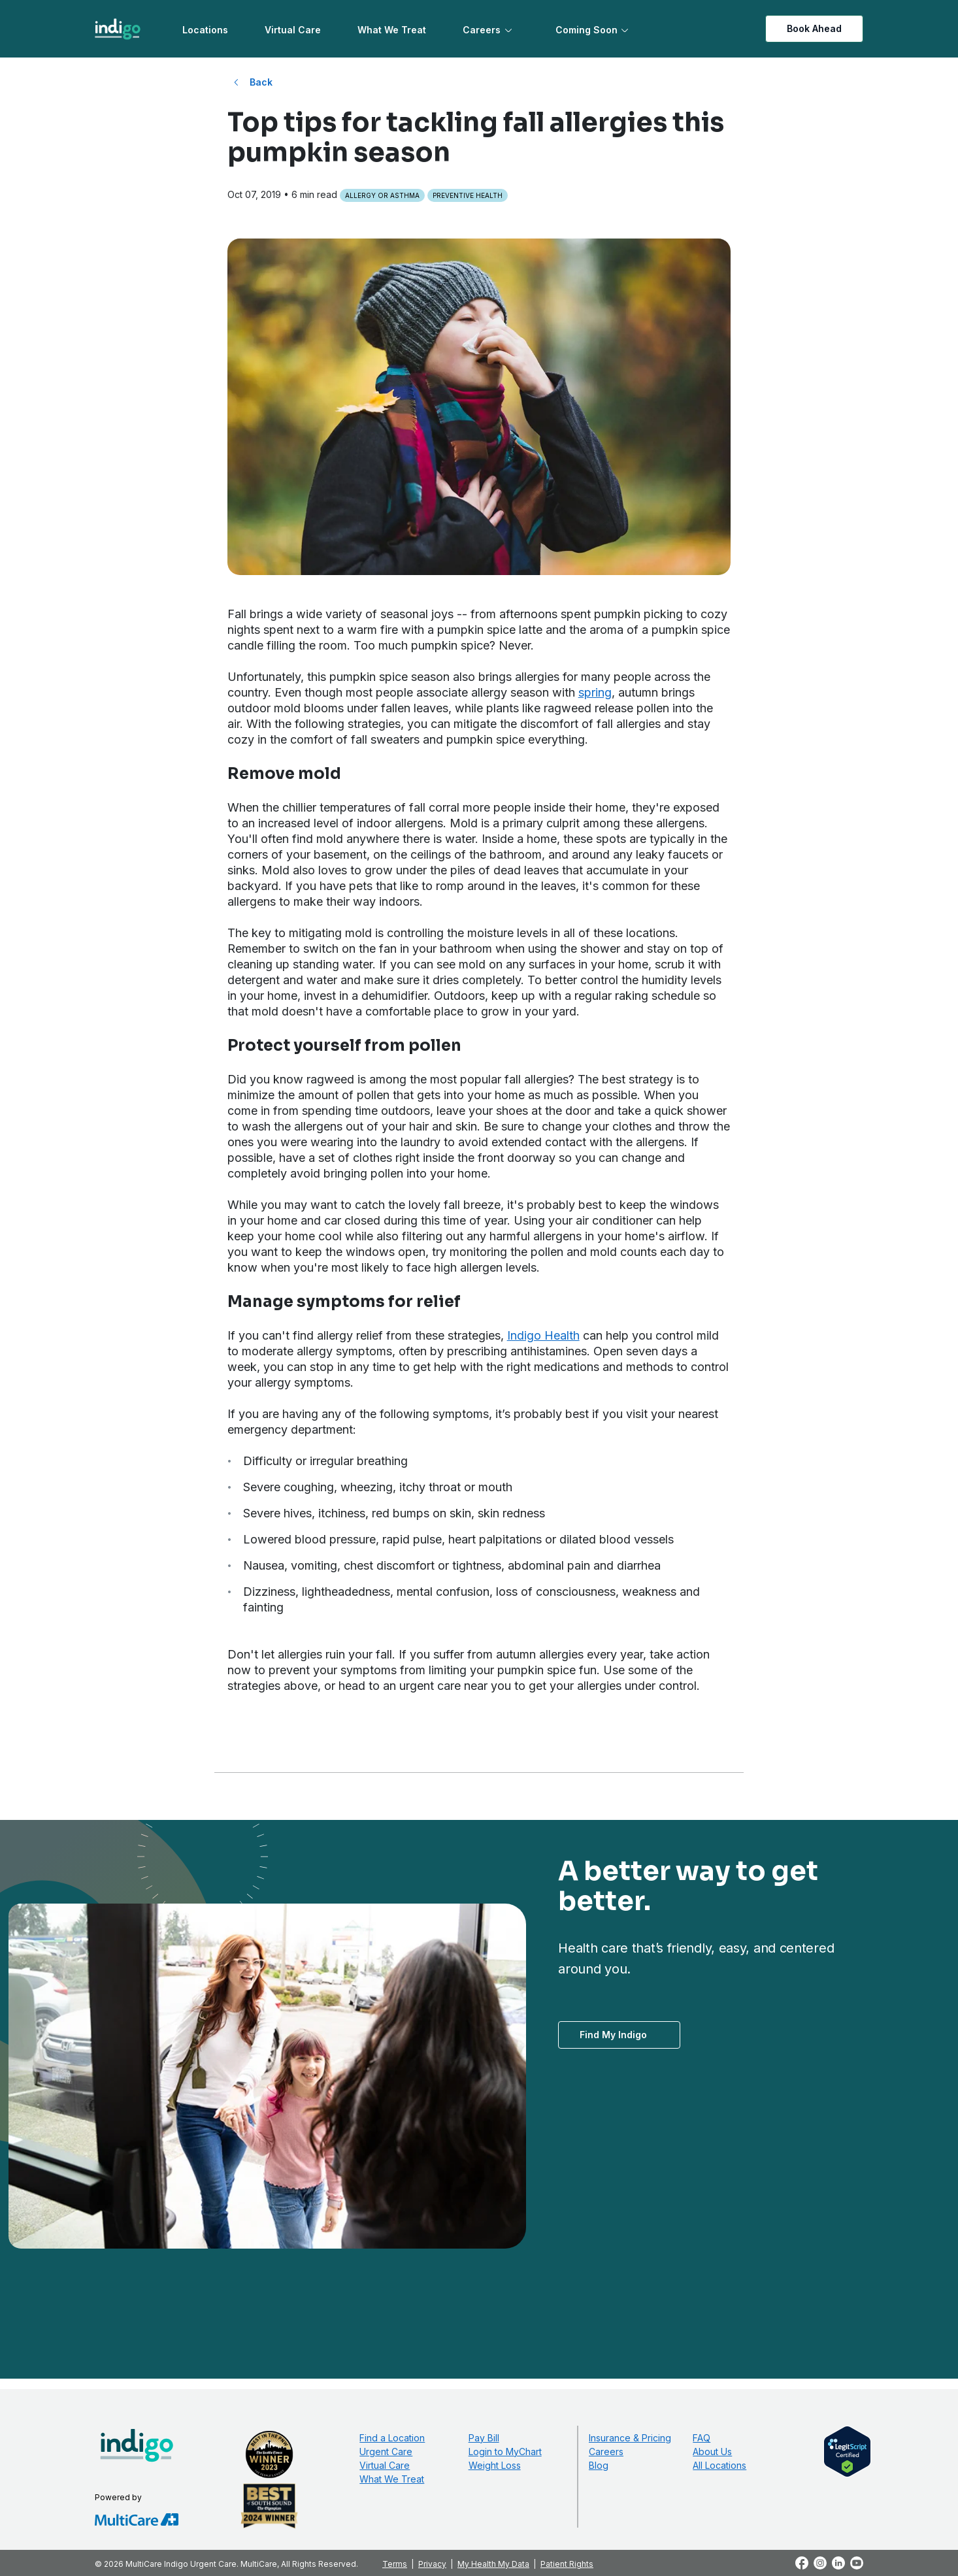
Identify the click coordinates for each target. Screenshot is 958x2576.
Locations (205, 29)
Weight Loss (495, 2465)
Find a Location (392, 2437)
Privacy (432, 2564)
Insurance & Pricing (630, 2437)
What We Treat (391, 29)
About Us (712, 2451)
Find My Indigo (613, 2034)
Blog (598, 2465)
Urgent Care (385, 2451)
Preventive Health (468, 195)
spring (595, 692)
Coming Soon (586, 29)
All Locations (719, 2465)
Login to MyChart (505, 2451)
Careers (482, 29)
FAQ (701, 2437)
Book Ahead (814, 28)
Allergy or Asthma (382, 195)
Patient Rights (566, 2564)
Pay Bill (484, 2437)
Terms (394, 2564)
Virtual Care (293, 29)
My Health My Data (493, 2564)
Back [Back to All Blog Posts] (261, 82)
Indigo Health (543, 1335)
